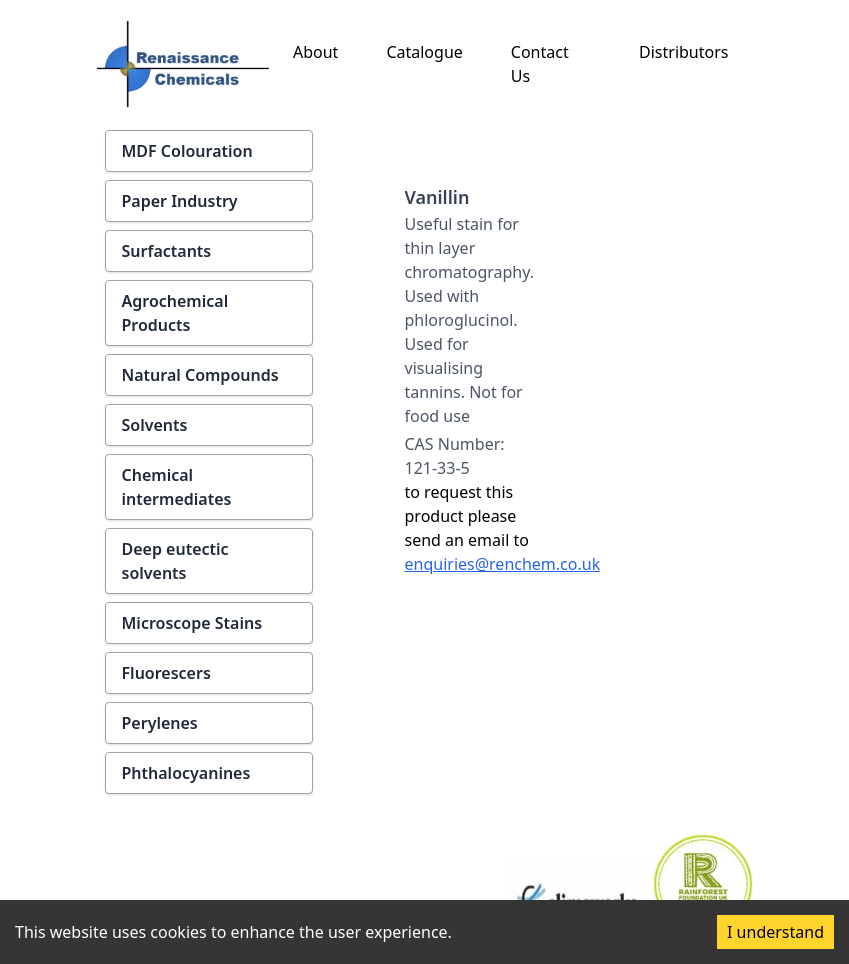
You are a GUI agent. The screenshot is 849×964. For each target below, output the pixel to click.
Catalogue (424, 52)
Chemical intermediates (177, 487)
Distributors (683, 52)
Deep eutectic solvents (175, 561)
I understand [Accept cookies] (775, 932)
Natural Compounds (200, 375)
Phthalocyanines (186, 773)
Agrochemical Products (175, 313)
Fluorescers (166, 673)
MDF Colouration (187, 151)
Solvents (155, 425)
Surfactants (167, 251)
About (315, 52)
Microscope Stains (192, 623)
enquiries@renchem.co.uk (503, 564)
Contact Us (540, 64)
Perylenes (160, 723)
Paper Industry (180, 201)
